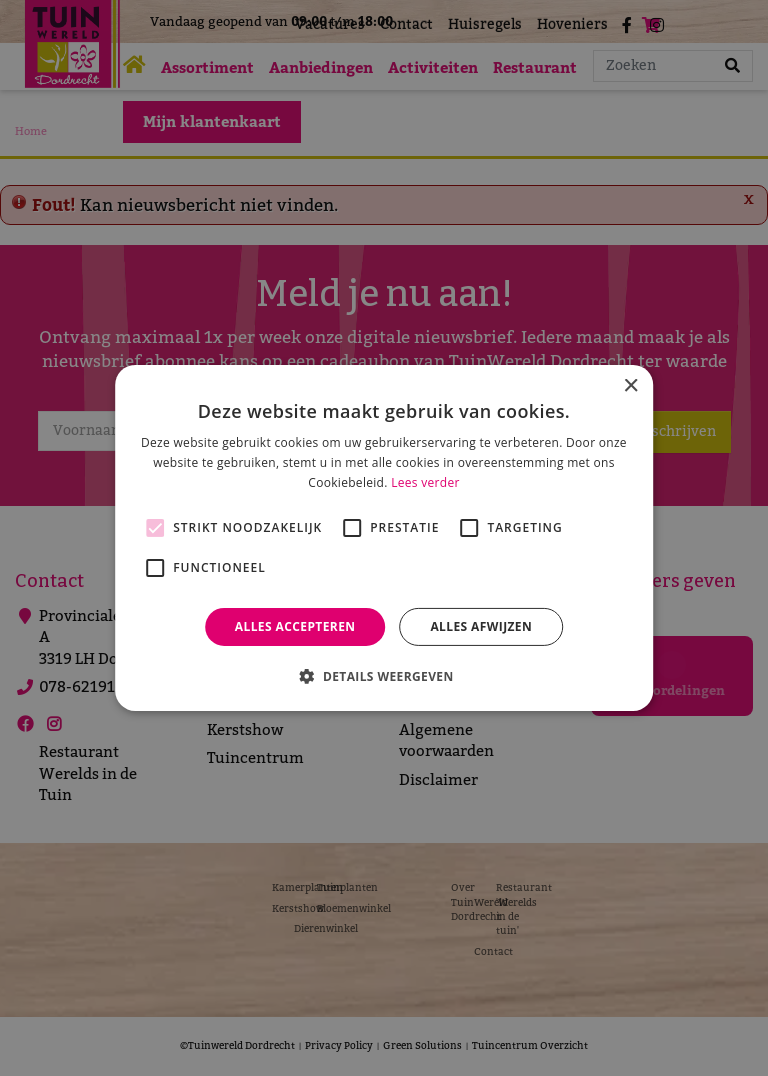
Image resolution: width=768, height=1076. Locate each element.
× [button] (630, 386)
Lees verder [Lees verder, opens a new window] (425, 482)
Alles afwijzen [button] (481, 626)
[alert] (384, 538)
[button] (383, 676)
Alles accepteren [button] (295, 626)
